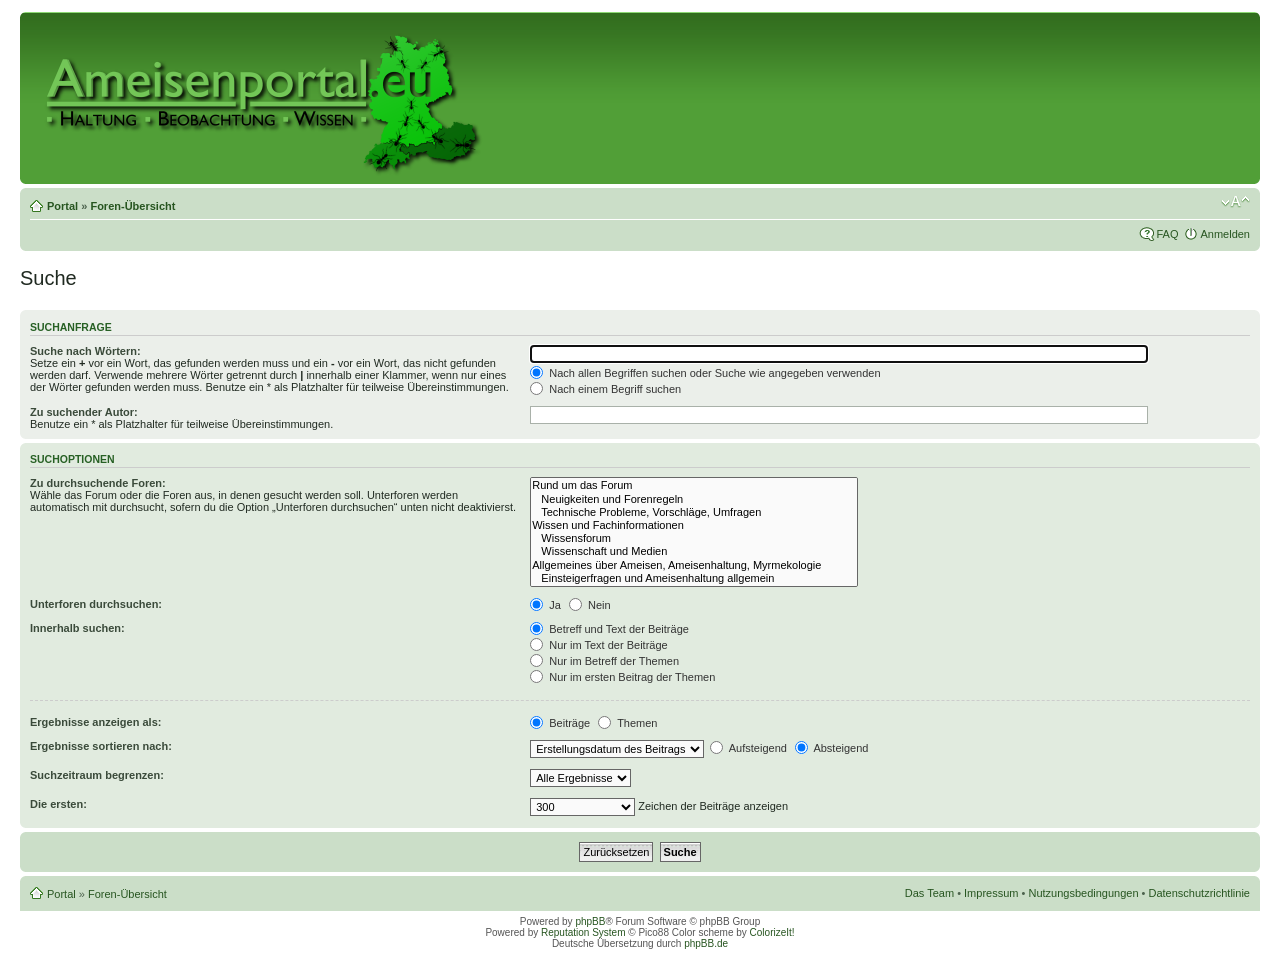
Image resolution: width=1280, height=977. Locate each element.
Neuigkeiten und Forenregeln (694, 499)
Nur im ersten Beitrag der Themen (622, 677)
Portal (62, 206)
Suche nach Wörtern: (85, 351)
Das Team (929, 893)
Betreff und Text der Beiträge (609, 629)
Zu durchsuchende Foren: (98, 483)
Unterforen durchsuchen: (96, 604)
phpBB (590, 921)
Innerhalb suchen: (77, 628)
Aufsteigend (748, 748)
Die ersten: (58, 804)
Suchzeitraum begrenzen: (97, 775)
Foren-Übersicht (132, 206)
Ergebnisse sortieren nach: (101, 746)
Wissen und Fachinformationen (694, 525)
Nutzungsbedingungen (1083, 893)
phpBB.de (706, 943)
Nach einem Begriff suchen (605, 389)
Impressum (991, 893)
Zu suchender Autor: (84, 412)
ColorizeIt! (772, 932)
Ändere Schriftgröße (1235, 202)
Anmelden (1225, 234)
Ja (545, 605)
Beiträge (560, 723)
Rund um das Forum (694, 485)
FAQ (1167, 234)
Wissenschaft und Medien (694, 551)
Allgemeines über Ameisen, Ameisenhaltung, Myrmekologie (694, 565)
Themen (627, 723)
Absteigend (832, 748)
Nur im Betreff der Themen (604, 661)
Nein (590, 605)
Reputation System (583, 932)
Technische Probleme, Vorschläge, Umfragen (694, 512)
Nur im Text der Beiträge (598, 645)
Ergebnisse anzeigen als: (95, 722)
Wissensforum (694, 538)
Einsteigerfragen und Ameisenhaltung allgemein (694, 578)
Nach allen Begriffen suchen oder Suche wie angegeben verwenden (705, 373)
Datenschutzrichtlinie (1200, 893)
